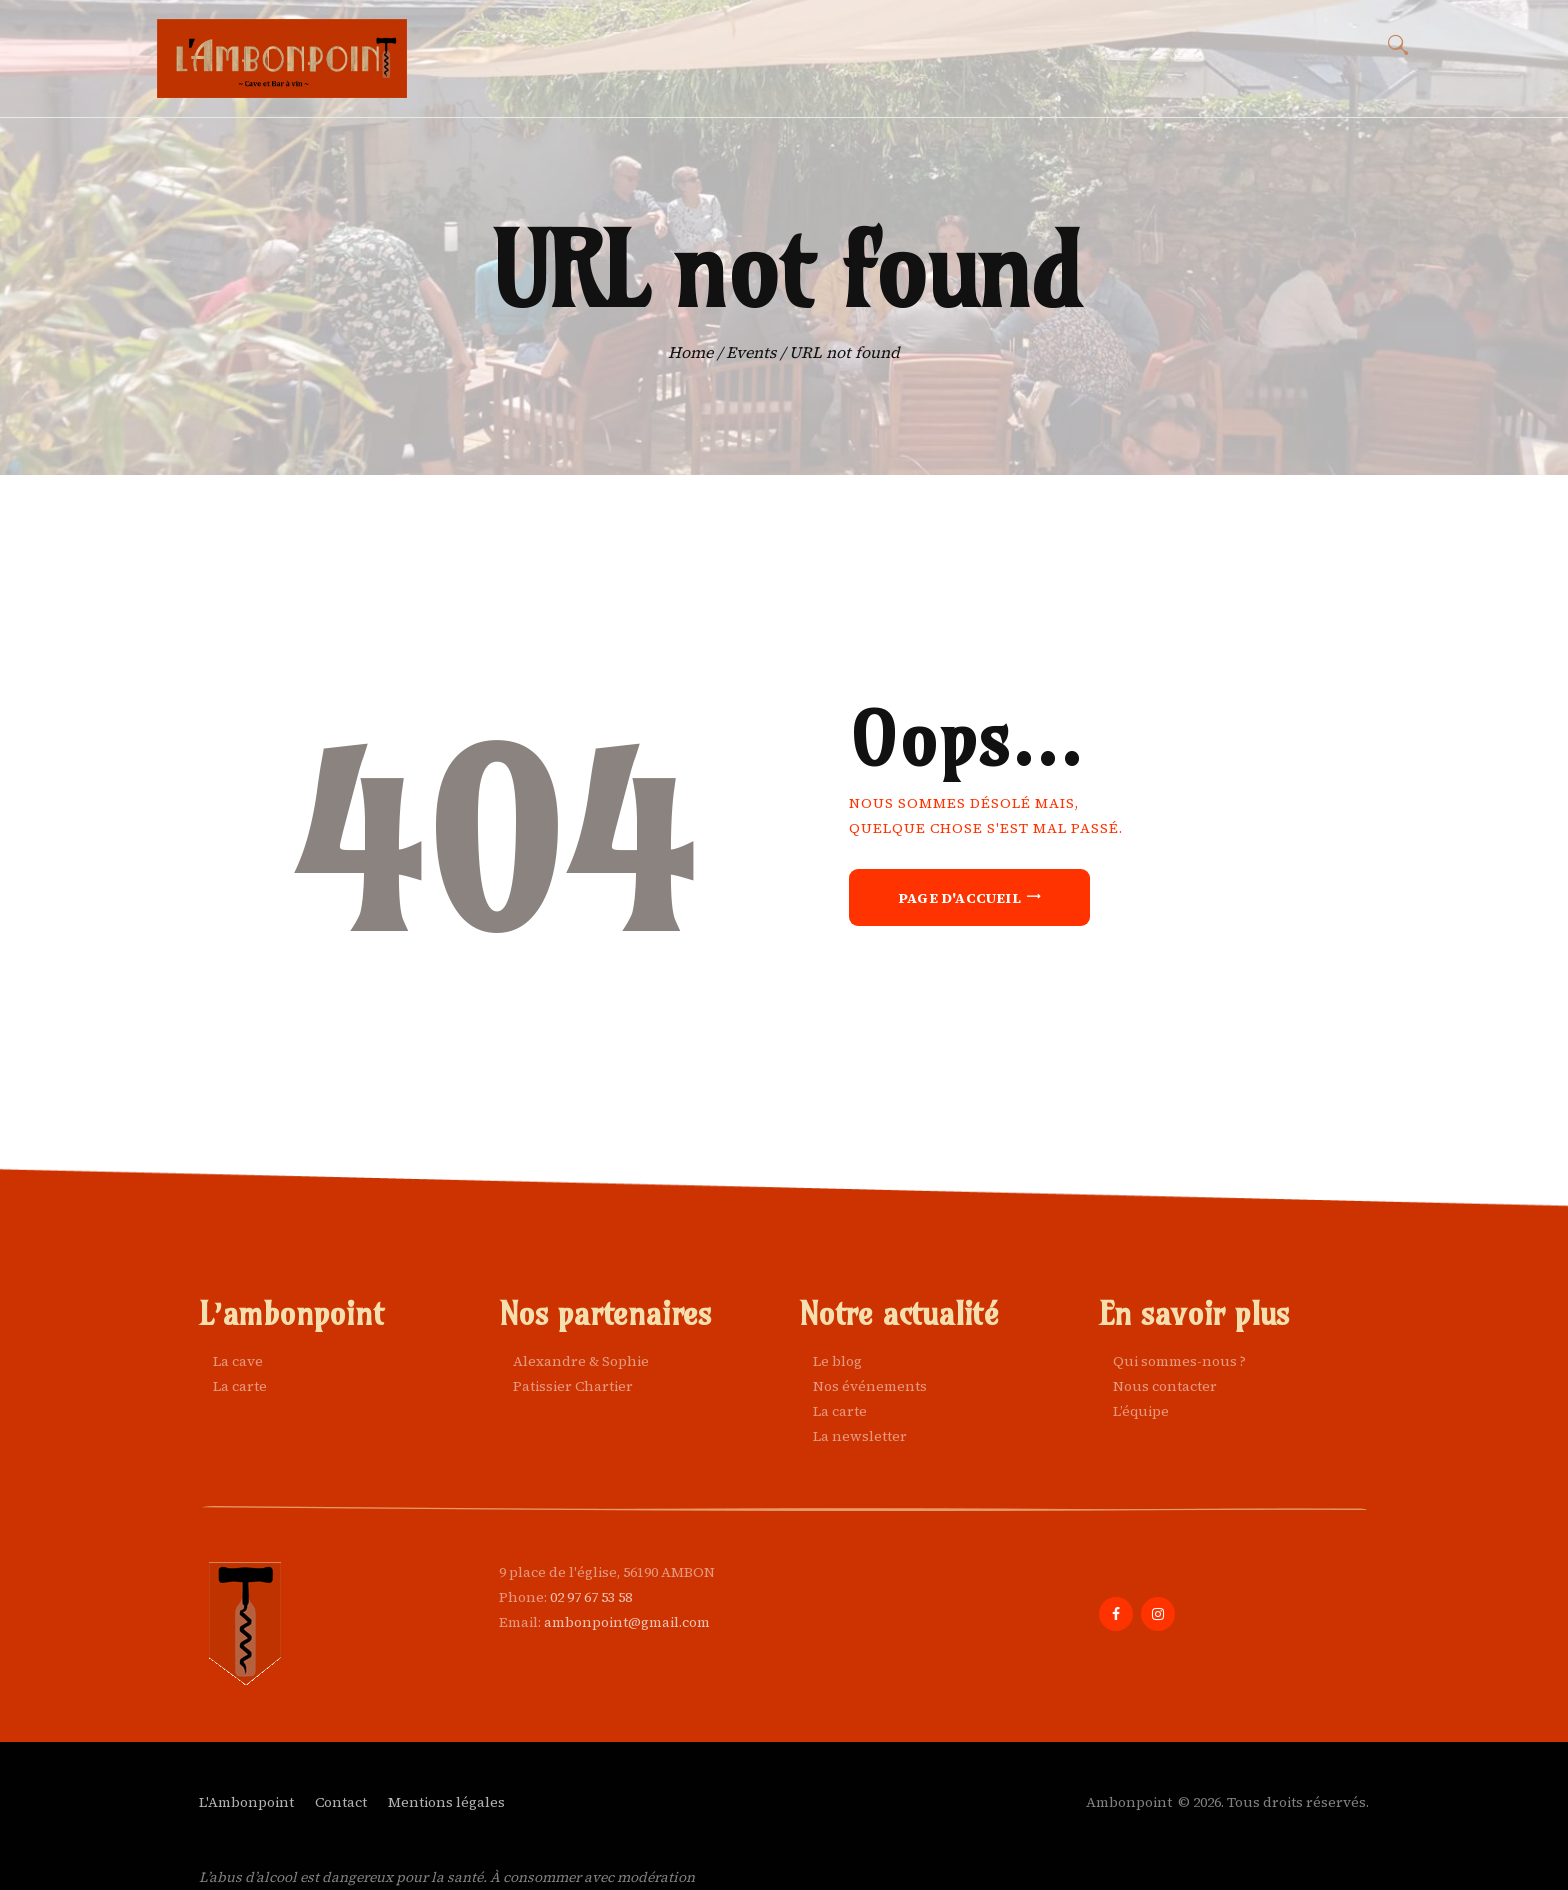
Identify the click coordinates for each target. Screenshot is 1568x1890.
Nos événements (870, 1386)
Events (751, 352)
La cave (238, 1361)
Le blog (837, 1361)
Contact (341, 1802)
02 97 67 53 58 (591, 1597)
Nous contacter (1165, 1386)
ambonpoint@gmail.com (627, 1622)
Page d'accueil (959, 898)
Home (690, 352)
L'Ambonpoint (246, 1802)
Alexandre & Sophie (581, 1361)
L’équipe (1141, 1411)
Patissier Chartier (573, 1386)
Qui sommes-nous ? (1179, 1361)
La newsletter (860, 1436)
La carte (240, 1386)
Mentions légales (446, 1802)
